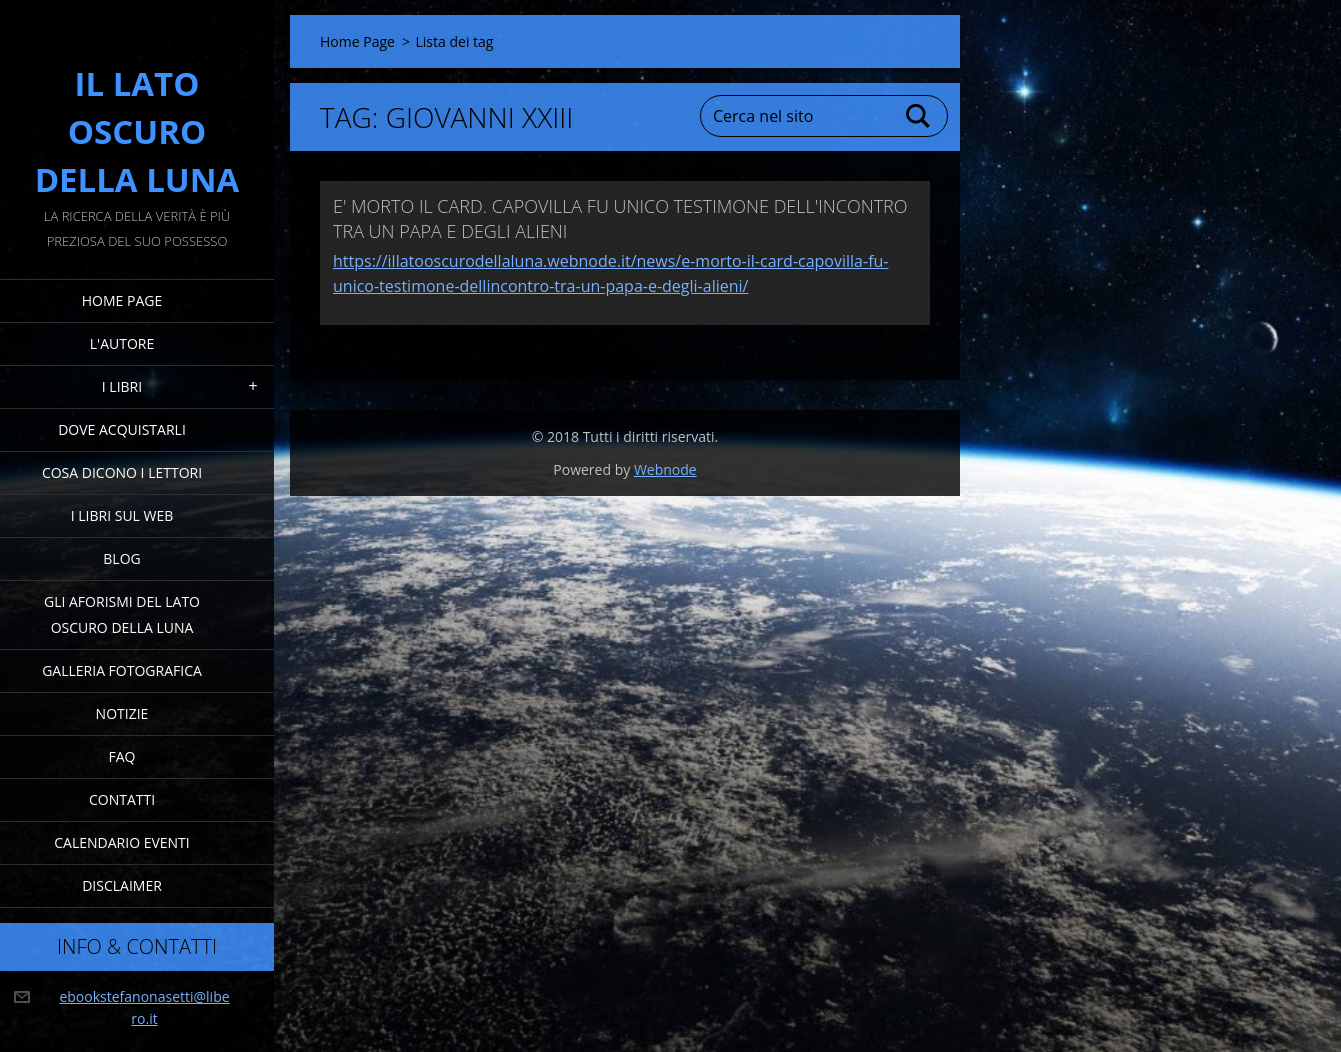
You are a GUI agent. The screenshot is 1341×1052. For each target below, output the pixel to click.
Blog (121, 558)
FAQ (122, 756)
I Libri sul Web (122, 515)
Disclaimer (122, 885)
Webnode (665, 469)
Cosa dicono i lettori (122, 472)
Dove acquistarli (122, 429)
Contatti (122, 799)
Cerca (919, 116)
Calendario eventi (121, 842)
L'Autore (122, 343)
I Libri (122, 386)
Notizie (122, 713)
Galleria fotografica (122, 670)
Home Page (122, 300)
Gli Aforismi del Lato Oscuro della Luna (122, 614)
